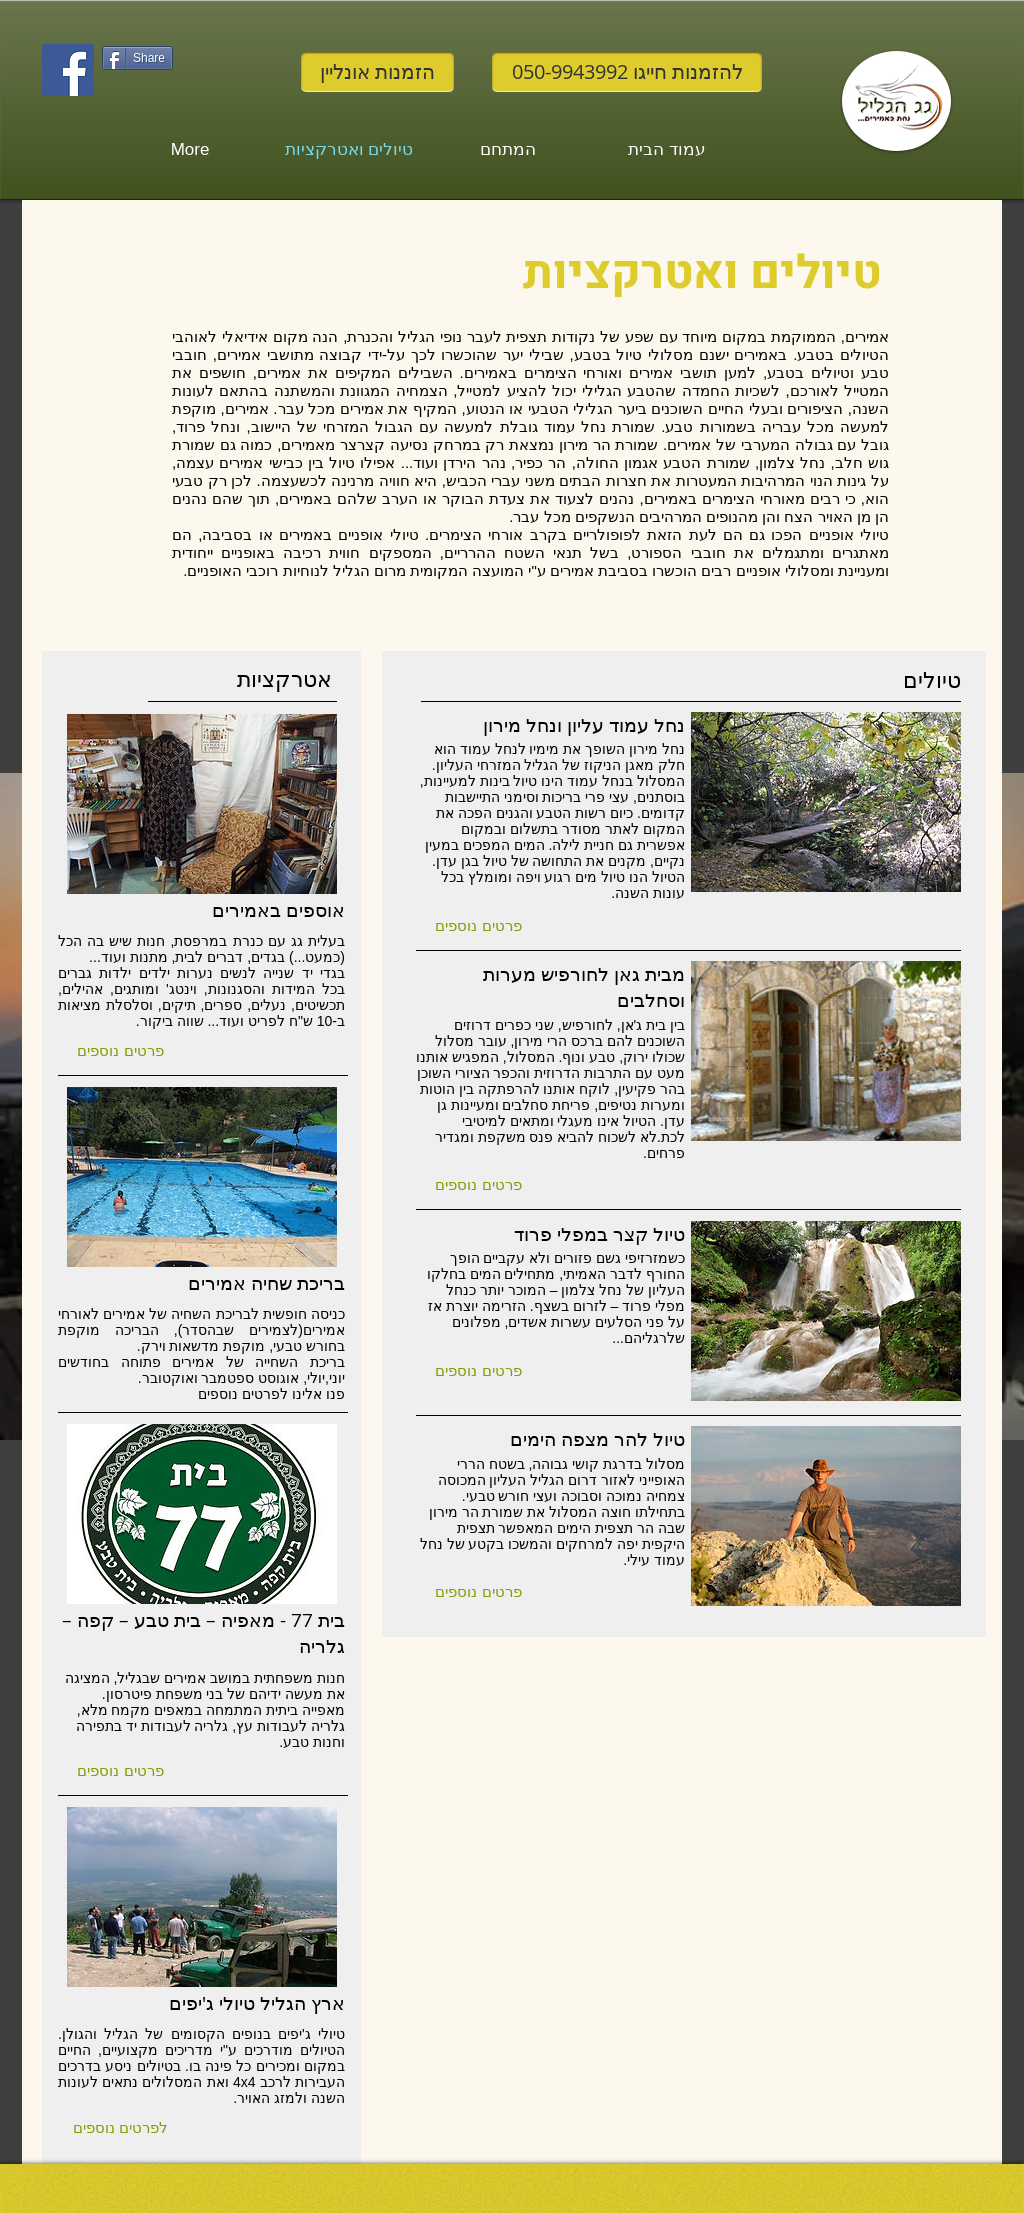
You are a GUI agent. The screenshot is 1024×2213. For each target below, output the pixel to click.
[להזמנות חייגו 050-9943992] (627, 72)
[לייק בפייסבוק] (140, 96)
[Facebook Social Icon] (68, 70)
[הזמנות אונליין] (377, 72)
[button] (120, 1050)
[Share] (137, 58)
